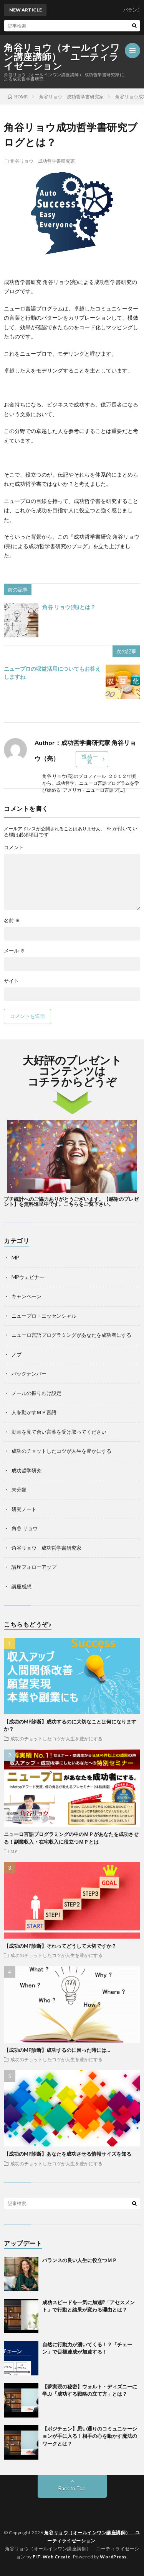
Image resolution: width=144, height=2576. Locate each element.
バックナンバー (29, 1373)
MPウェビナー (28, 1277)
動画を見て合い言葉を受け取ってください (59, 1432)
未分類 (19, 1489)
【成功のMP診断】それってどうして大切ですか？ (60, 1946)
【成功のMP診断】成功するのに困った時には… (57, 2050)
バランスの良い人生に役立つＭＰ (79, 2260)
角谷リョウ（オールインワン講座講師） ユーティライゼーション (62, 56)
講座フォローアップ (34, 1567)
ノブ (17, 1354)
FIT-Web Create (52, 2557)
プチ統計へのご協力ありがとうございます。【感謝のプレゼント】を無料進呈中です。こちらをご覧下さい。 (71, 1201)
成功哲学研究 (26, 1470)
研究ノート (24, 1509)
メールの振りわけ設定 (36, 1393)
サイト (11, 980)
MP (15, 1258)
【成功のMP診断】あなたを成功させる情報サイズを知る (67, 2154)
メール (14, 950)
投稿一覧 (90, 758)
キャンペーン (26, 1296)
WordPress (113, 2557)
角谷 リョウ (25, 1528)
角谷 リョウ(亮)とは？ (69, 607)
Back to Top (72, 2488)
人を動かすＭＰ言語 (34, 1412)
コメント (14, 847)
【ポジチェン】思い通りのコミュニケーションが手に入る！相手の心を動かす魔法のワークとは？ (89, 2436)
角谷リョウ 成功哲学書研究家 (42, 160)
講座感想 (21, 1586)
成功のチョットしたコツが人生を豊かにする (61, 1451)
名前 (12, 920)
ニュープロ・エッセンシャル (44, 1316)
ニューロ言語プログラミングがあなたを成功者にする (71, 1335)
